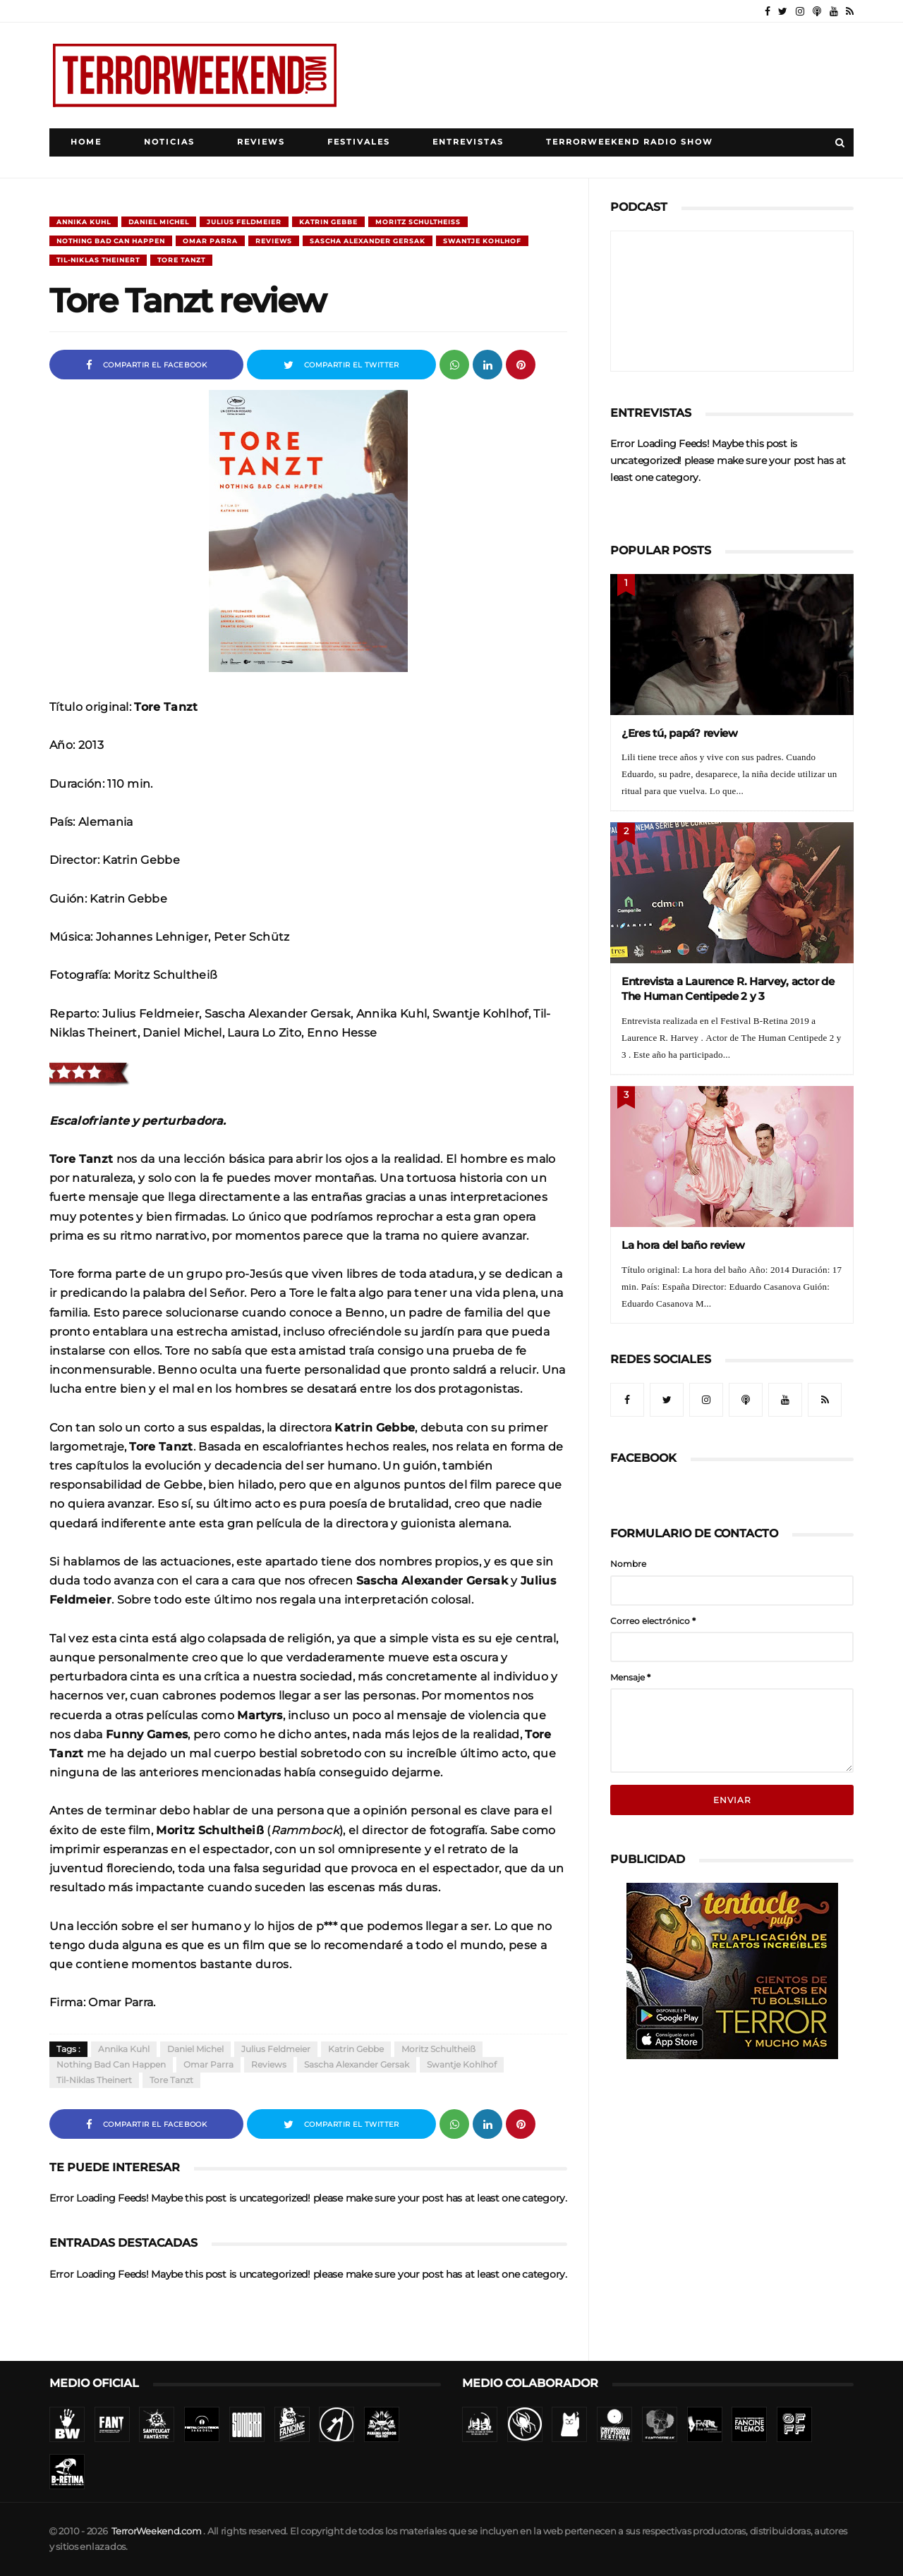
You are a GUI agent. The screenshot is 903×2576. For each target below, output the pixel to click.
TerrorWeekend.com (156, 2531)
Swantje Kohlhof (482, 241)
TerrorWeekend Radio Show (629, 142)
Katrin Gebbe (328, 222)
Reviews (261, 142)
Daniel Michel (158, 222)
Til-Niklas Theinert (98, 260)
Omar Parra (210, 241)
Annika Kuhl (83, 222)
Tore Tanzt (181, 260)
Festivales (358, 142)
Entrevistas (468, 142)
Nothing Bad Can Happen (110, 241)
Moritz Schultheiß (418, 222)
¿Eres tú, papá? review (680, 733)
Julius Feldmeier (244, 222)
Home (86, 142)
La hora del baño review (683, 1245)
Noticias (169, 142)
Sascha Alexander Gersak (367, 241)
